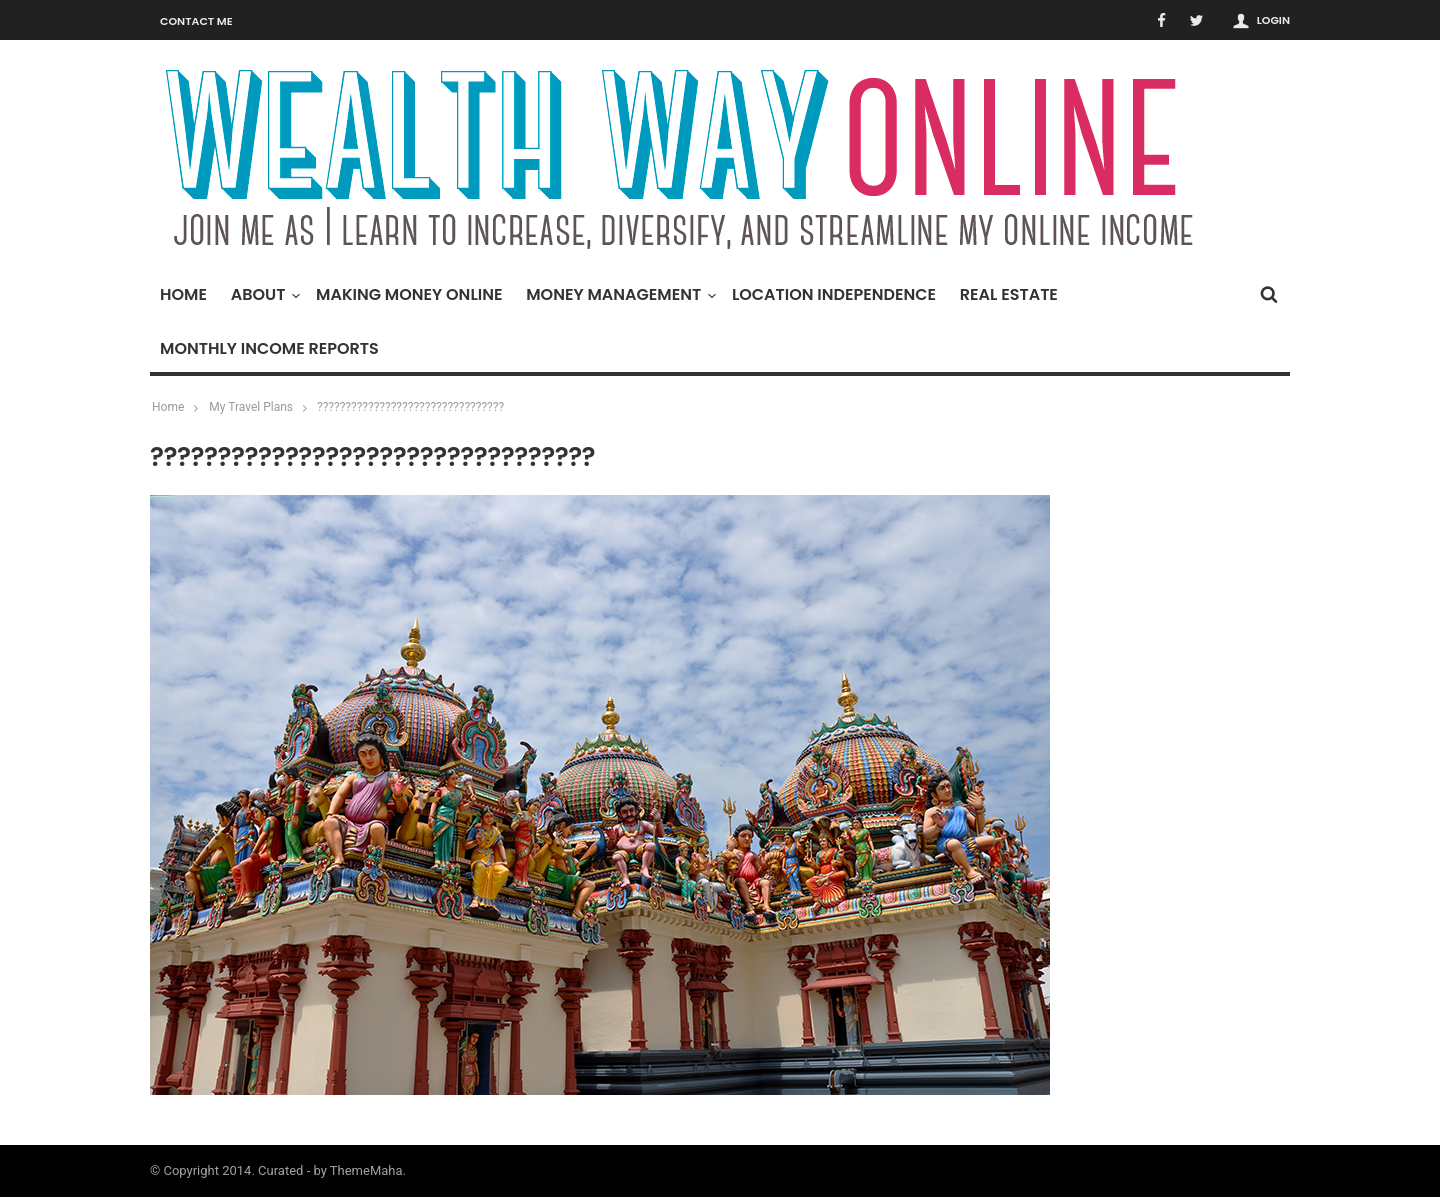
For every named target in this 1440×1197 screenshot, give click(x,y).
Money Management (618, 294)
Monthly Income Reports (269, 348)
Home (183, 294)
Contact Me (196, 21)
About (263, 294)
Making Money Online (409, 294)
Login (1273, 20)
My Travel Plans (251, 407)
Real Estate (1009, 294)
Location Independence (834, 294)
